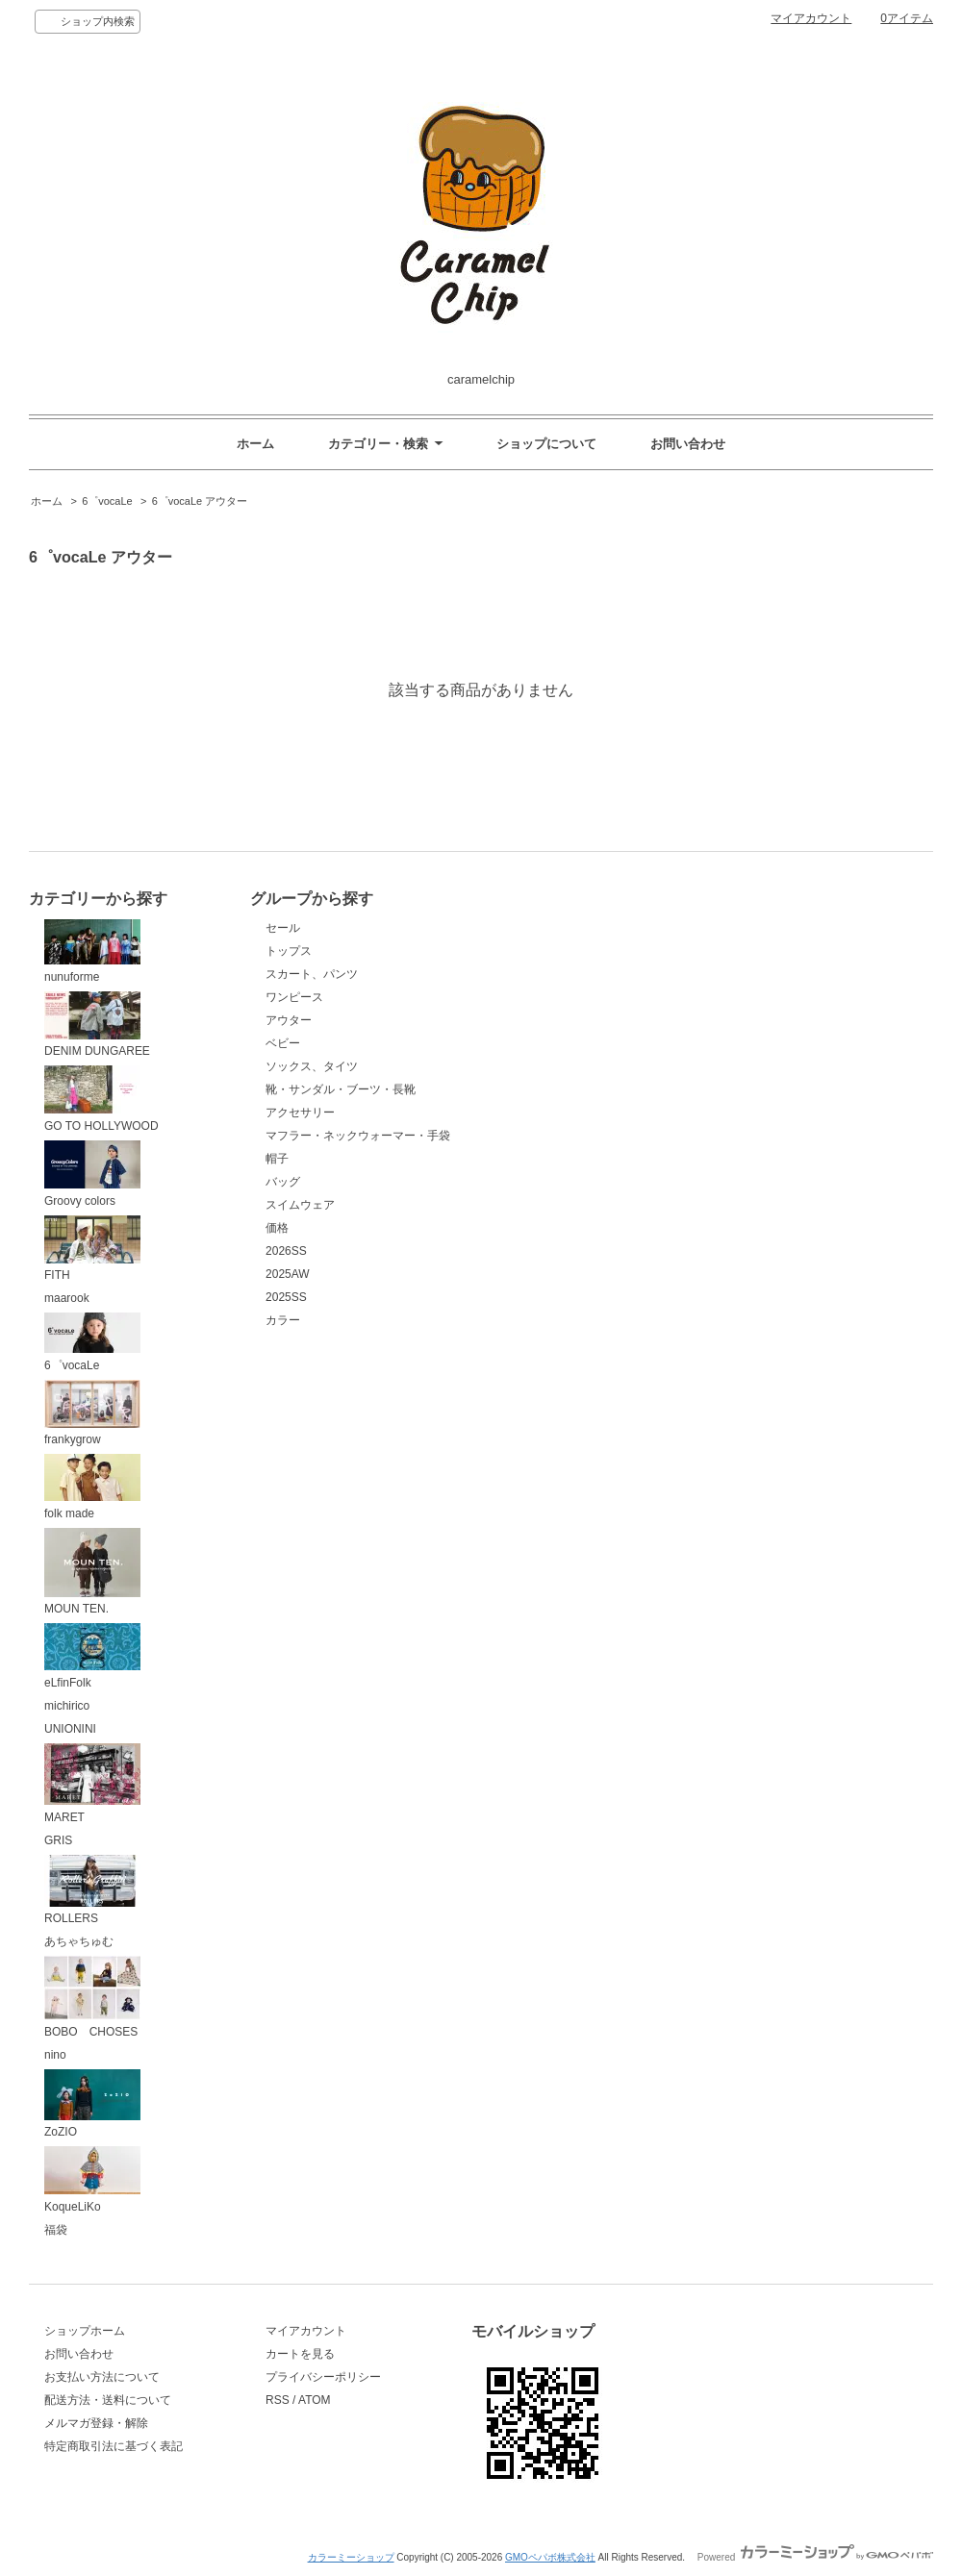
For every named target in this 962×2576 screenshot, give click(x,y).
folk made (92, 1487)
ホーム (255, 444)
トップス (289, 951)
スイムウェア (300, 1205)
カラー (283, 1320)
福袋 (55, 2230)
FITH (92, 1249)
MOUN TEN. (92, 1572)
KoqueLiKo (92, 2179)
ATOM (314, 2400)
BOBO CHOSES (92, 1997)
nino (55, 2055)
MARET (92, 1783)
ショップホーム (84, 2331)
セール (283, 928)
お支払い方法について (102, 2377)
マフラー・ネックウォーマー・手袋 (358, 1135)
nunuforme (92, 951)
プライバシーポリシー (323, 2377)
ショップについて (546, 444)
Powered (815, 2557)
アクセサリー (300, 1112)
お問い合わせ (687, 444)
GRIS (58, 1840)
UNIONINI (70, 1729)
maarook (66, 1298)
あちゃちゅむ (79, 1941)
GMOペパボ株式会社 (550, 2557)
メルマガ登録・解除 (96, 2423)
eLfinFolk (92, 1656)
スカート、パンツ (312, 974)
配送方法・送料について (107, 2400)
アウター (289, 1020)
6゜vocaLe (107, 501)
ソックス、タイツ (312, 1066)
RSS (278, 2400)
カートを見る (300, 2354)
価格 (277, 1228)
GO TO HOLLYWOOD (101, 1099)
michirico (66, 1706)
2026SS (286, 1251)
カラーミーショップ (351, 2557)
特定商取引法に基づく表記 (113, 2446)
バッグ (283, 1181)
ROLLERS (92, 1890)
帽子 (277, 1158)
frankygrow (92, 1413)
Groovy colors (92, 1174)
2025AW (288, 1274)
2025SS (286, 1297)
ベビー (283, 1043)
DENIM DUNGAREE (97, 1025)
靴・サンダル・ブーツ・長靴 (341, 1089)
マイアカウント (811, 18)
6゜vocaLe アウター (200, 501)
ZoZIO (92, 2104)
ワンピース (294, 997)
